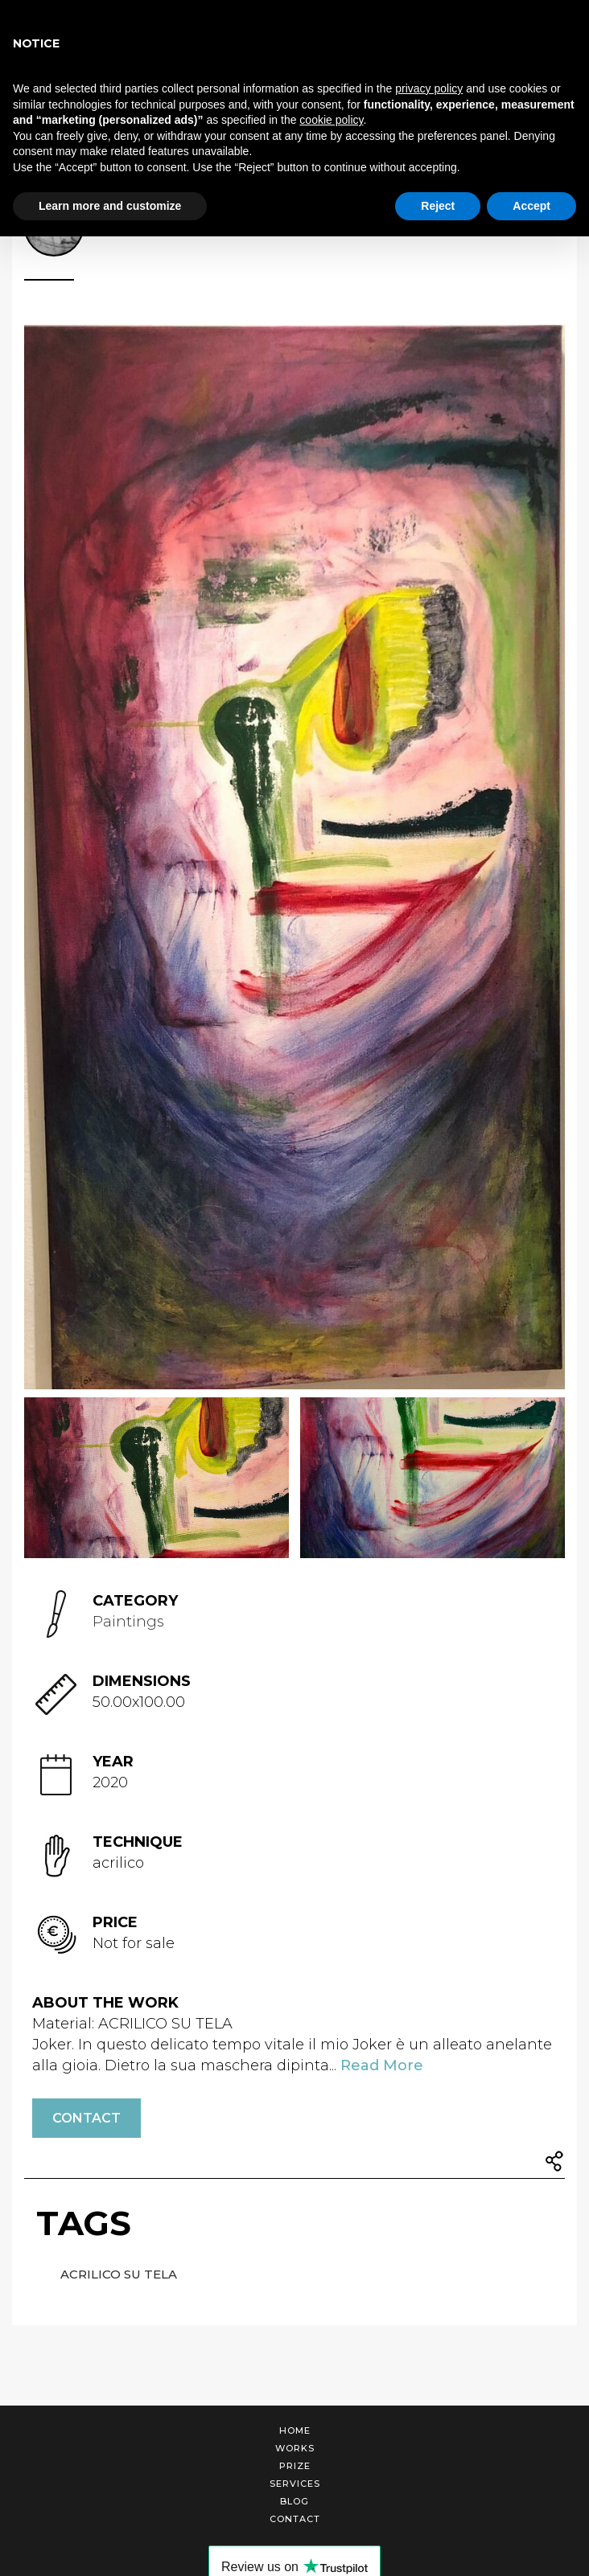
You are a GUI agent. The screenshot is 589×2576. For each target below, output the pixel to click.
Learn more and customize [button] (110, 205)
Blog (294, 2501)
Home (295, 2430)
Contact (86, 2118)
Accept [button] (531, 205)
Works (295, 2448)
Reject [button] (438, 205)
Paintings (128, 1622)
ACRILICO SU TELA (118, 2274)
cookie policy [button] (331, 119)
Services (295, 2483)
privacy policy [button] (429, 88)
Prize (295, 2465)
